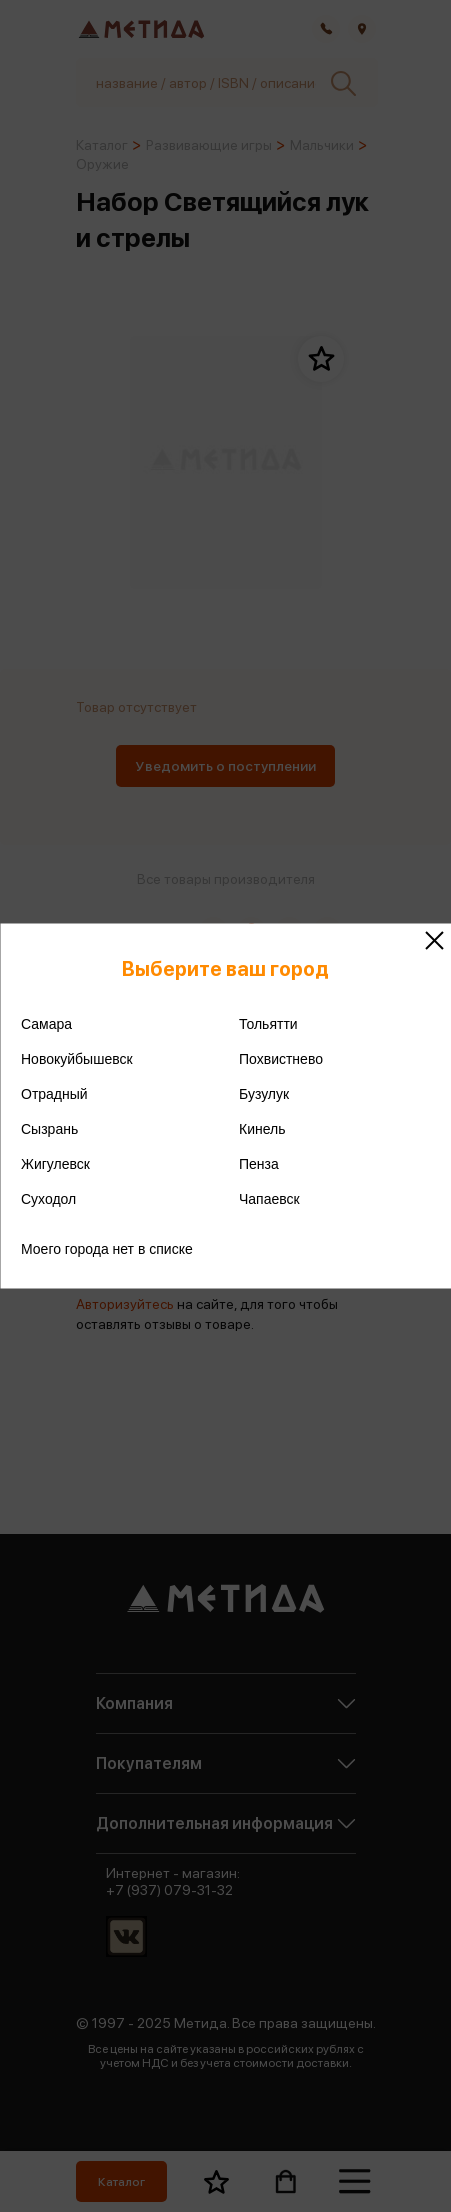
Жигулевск (55, 1164)
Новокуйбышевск (77, 1059)
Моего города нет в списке (107, 1249)
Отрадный (54, 1094)
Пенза (259, 1164)
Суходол (48, 1199)
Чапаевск (269, 1199)
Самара (46, 1024)
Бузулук (264, 1094)
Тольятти (268, 1024)
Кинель (262, 1129)
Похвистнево (281, 1059)
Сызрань (49, 1129)
